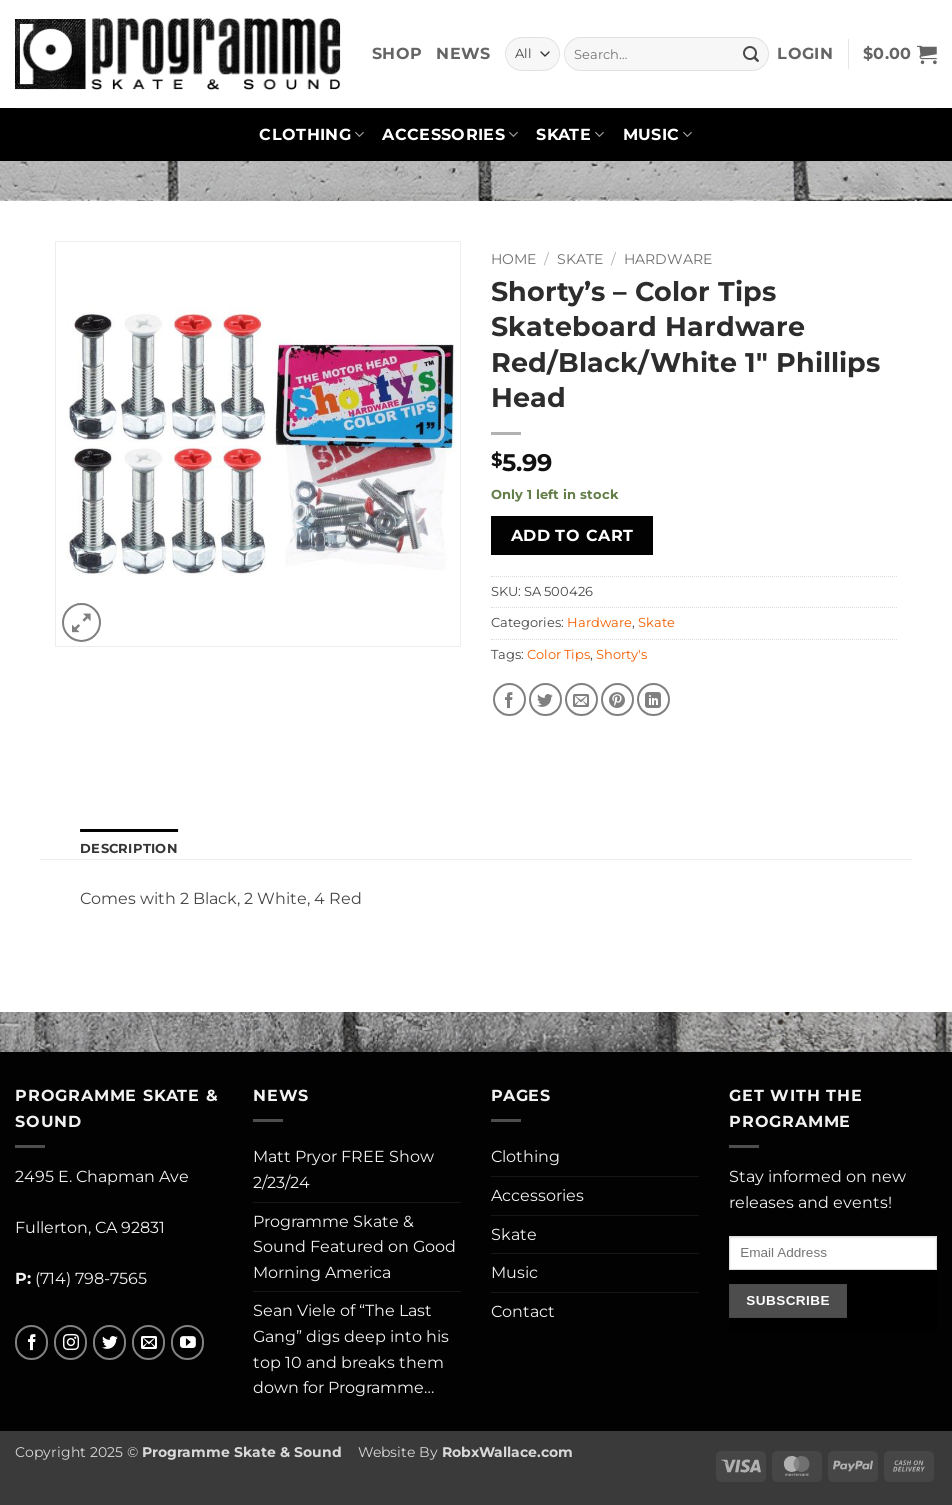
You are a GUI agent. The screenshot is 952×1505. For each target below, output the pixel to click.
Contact (523, 1311)
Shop (397, 53)
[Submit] (751, 54)
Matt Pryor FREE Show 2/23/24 (343, 1169)
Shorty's (621, 654)
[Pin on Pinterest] (617, 699)
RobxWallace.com (507, 1452)
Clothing (311, 135)
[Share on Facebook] (509, 699)
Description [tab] (129, 848)
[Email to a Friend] (581, 699)
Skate (570, 135)
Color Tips (558, 654)
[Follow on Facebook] (31, 1342)
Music (658, 135)
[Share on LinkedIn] (653, 699)
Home (513, 259)
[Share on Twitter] (545, 699)
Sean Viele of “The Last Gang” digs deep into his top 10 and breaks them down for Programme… (351, 1349)
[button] (805, 54)
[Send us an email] (148, 1342)
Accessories (450, 135)
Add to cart (572, 535)
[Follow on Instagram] (70, 1342)
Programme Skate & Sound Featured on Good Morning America (354, 1247)
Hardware (668, 259)
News (463, 53)
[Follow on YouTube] (187, 1342)
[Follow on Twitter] (109, 1342)
